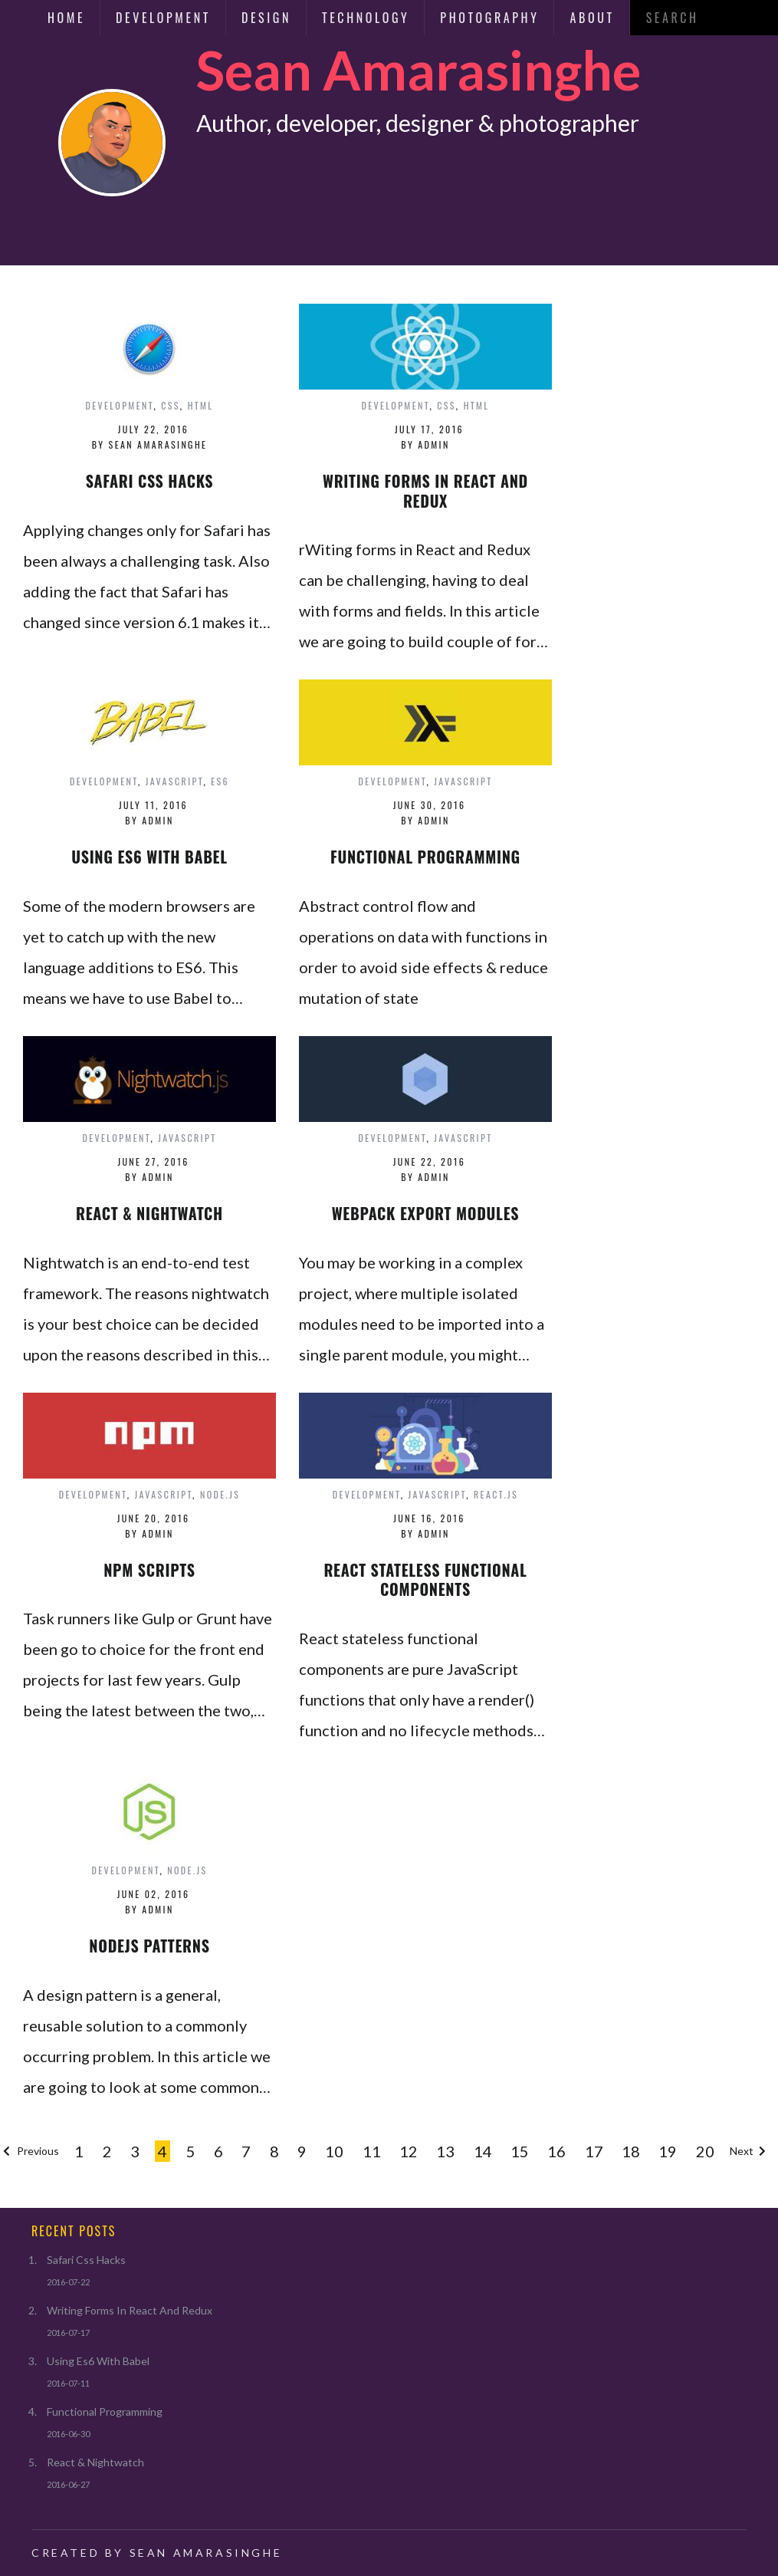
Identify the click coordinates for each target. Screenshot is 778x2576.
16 (556, 2151)
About (592, 17)
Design (266, 17)
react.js (496, 1494)
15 (519, 2151)
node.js (220, 1494)
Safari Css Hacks (86, 2259)
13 (445, 2151)
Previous (29, 2150)
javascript (175, 781)
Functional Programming (104, 2411)
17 (594, 2151)
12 (408, 2151)
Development (163, 17)
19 (667, 2151)
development (119, 405)
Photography (489, 17)
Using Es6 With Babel (98, 2360)
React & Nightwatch (95, 2462)
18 (631, 2151)
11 (372, 2151)
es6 (220, 781)
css (170, 405)
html (201, 405)
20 (705, 2151)
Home (66, 17)
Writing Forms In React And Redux (129, 2310)
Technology (365, 17)
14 (483, 2151)
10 (334, 2151)
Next (749, 2150)
